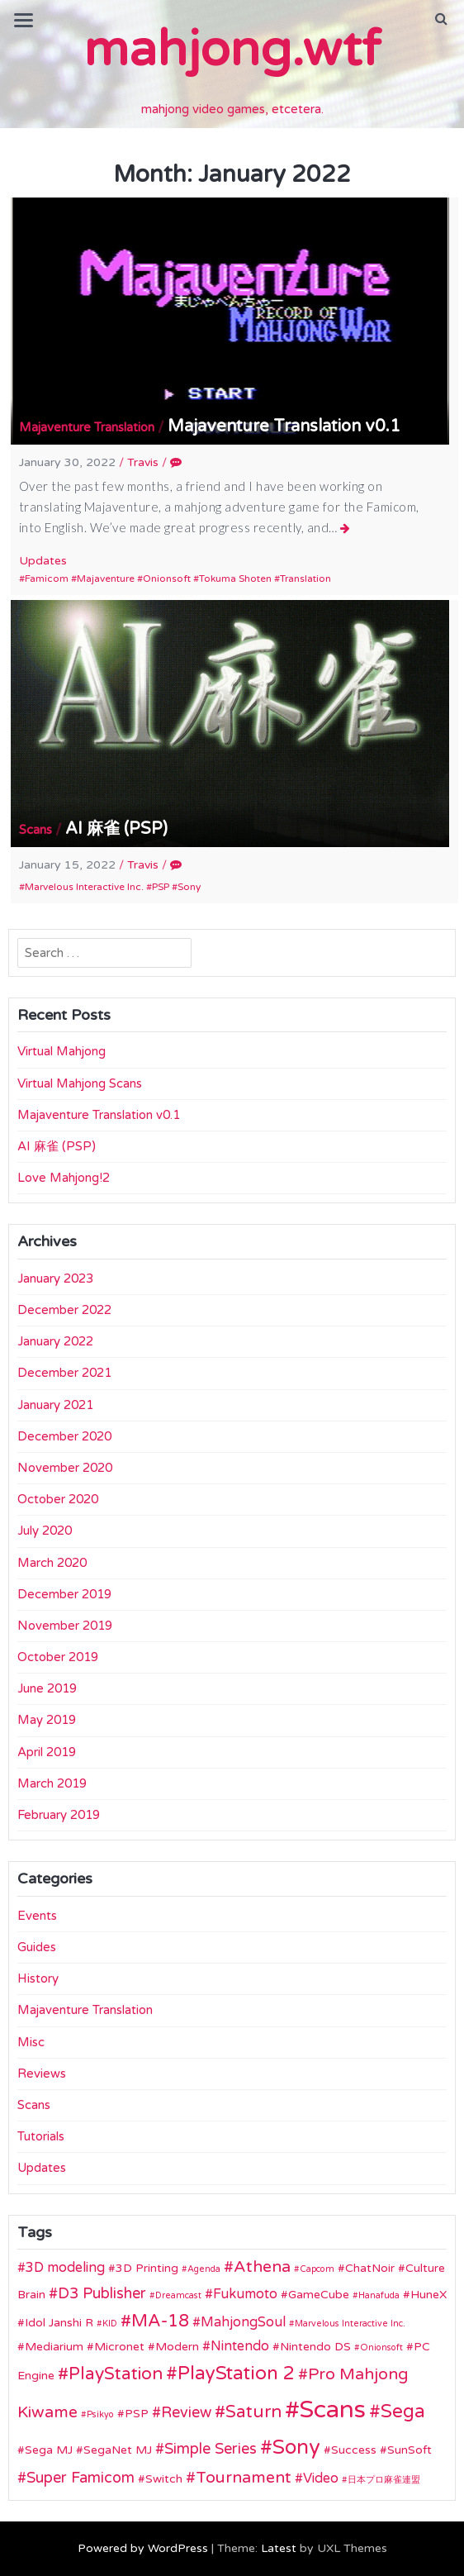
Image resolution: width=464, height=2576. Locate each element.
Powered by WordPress (143, 2548)
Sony (189, 887)
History (38, 1978)
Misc (31, 2042)
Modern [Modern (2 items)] (177, 2347)
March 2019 (52, 1783)
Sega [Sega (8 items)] (403, 2411)
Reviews (41, 2073)
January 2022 (55, 1341)
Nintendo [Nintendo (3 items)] (240, 2346)
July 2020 (44, 1530)
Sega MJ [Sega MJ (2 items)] (49, 2450)
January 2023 (55, 1278)
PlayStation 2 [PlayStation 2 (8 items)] (236, 2373)
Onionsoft (167, 578)
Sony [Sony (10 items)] (296, 2447)
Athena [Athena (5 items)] (262, 2267)
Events (37, 1915)
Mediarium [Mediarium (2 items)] (54, 2347)
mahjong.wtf (232, 49)
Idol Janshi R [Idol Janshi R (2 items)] (59, 2323)
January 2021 (55, 1405)
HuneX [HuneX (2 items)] (428, 2295)
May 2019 (46, 1719)
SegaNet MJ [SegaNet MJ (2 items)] (117, 2450)
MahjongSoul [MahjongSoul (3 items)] (243, 2322)
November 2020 (64, 1467)
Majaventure (106, 578)
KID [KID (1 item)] (109, 2323)
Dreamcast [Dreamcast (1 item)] (178, 2295)
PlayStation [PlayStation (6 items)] (116, 2374)
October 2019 (57, 1657)
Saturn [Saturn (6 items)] (253, 2412)
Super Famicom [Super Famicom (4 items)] (80, 2478)
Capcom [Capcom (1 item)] (317, 2269)
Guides (36, 1947)
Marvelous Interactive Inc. (84, 887)
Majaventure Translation (86, 427)
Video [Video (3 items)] (321, 2478)
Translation (305, 578)
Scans (35, 829)
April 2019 (46, 1752)
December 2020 (64, 1436)
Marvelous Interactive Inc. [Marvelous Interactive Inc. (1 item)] (350, 2323)
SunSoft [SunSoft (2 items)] (409, 2450)
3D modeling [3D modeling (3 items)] (65, 2267)
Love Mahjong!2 (63, 1177)
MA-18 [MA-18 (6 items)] (160, 2321)
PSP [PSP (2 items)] (137, 2414)
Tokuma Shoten (235, 578)
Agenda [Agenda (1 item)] (203, 2269)
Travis (143, 462)
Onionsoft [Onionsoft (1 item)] (381, 2347)
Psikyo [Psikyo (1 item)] (100, 2414)
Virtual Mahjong (61, 1051)
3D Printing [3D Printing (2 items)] (147, 2268)
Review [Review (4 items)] (186, 2412)
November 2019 (64, 1625)
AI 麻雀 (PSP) (116, 829)
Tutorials (40, 2136)
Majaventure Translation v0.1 (284, 426)
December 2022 (64, 1309)
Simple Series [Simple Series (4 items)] (210, 2449)
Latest (278, 2548)
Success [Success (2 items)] (353, 2450)
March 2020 (52, 1562)
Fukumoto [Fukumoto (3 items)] (245, 2294)
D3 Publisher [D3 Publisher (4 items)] (102, 2293)
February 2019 (58, 1814)
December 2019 (64, 1594)
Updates (43, 561)
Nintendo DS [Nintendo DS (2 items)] (315, 2347)
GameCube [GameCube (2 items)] (318, 2295)
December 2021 (64, 1372)
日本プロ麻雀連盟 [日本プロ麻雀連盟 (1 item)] (384, 2479)
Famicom (47, 578)
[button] (441, 19)
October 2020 (57, 1499)
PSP (160, 887)
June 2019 (47, 1688)
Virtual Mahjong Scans (79, 1083)
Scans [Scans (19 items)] (333, 2409)
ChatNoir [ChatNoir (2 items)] (370, 2268)
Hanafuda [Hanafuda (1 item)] (379, 2295)
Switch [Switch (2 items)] (163, 2479)
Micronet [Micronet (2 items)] (119, 2347)
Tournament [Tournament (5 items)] (243, 2478)
